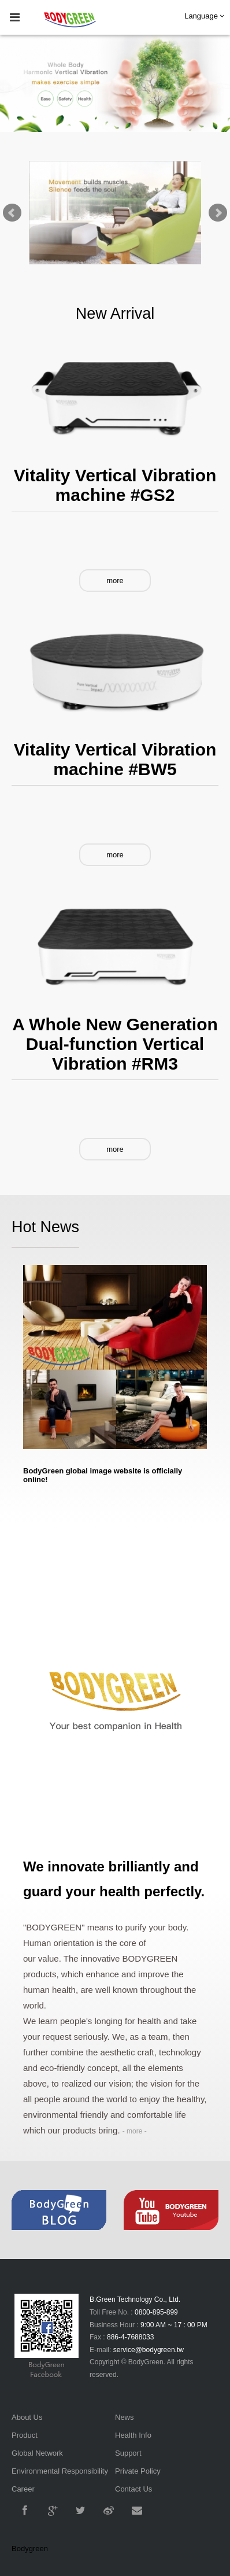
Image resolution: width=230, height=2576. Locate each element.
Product (25, 2435)
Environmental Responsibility (60, 2471)
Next (218, 213)
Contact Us (133, 2489)
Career (23, 2489)
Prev (12, 213)
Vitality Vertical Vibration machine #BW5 (115, 759)
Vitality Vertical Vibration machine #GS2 (115, 485)
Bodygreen (30, 2548)
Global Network (37, 2453)
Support (128, 2453)
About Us (27, 2417)
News (124, 2417)
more (115, 580)
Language (204, 16)
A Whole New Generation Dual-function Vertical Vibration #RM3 (115, 1044)
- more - (135, 2131)
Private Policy (138, 2471)
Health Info (133, 2435)
